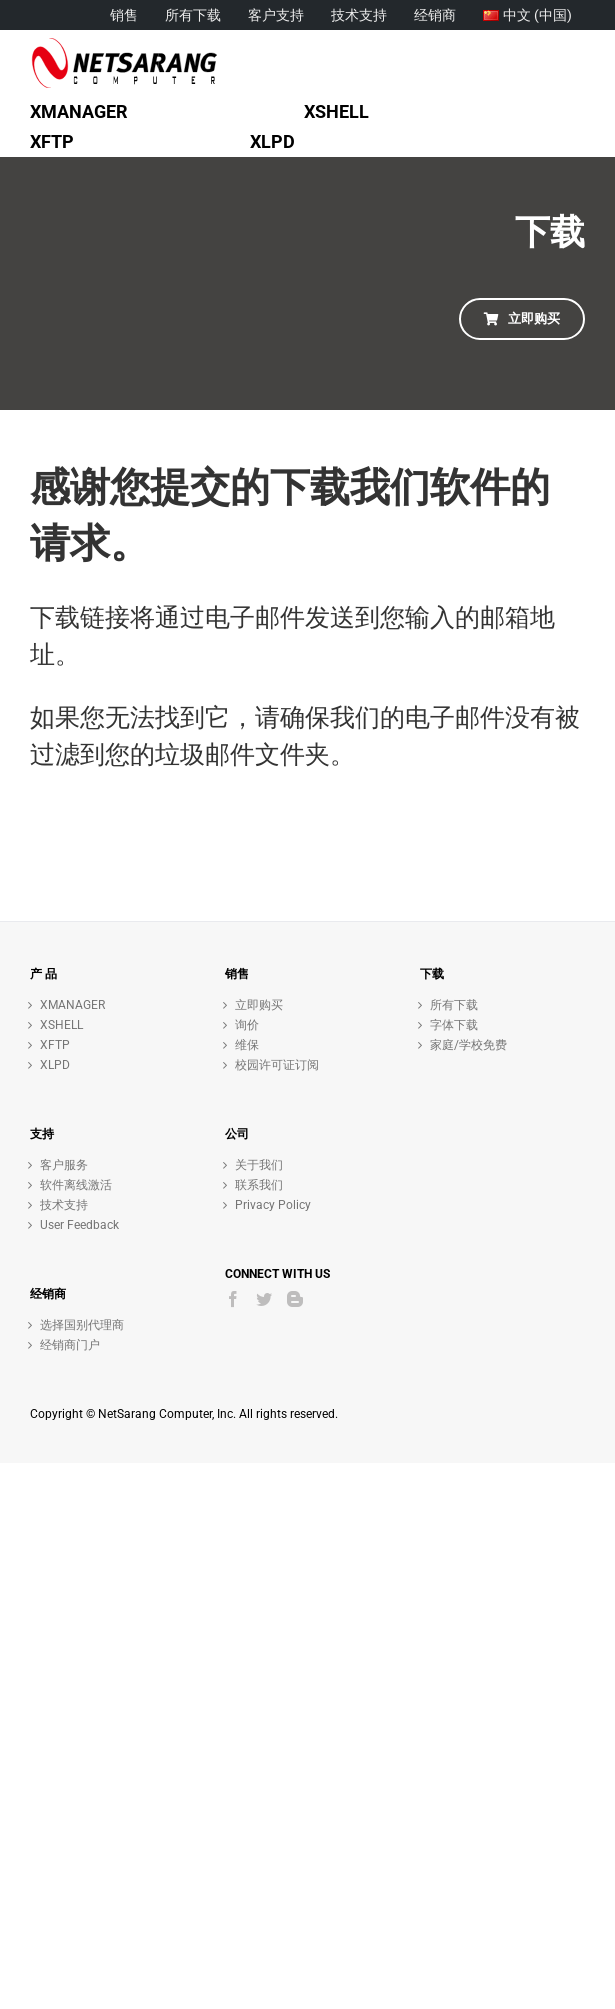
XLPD (55, 1065)
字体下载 (454, 1025)
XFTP (55, 1045)
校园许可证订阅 (277, 1065)
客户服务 (64, 1165)
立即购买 (259, 1005)
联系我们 (259, 1185)
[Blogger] (295, 1299)
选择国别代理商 (82, 1325)
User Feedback (79, 1225)
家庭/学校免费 (468, 1045)
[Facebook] (233, 1299)
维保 (247, 1045)
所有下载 (454, 1005)
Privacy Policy (273, 1205)
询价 (247, 1025)
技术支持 (64, 1205)
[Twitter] (264, 1299)
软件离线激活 (76, 1185)
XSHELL (61, 1025)
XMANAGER (72, 1005)
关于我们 (259, 1165)
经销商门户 (70, 1345)
